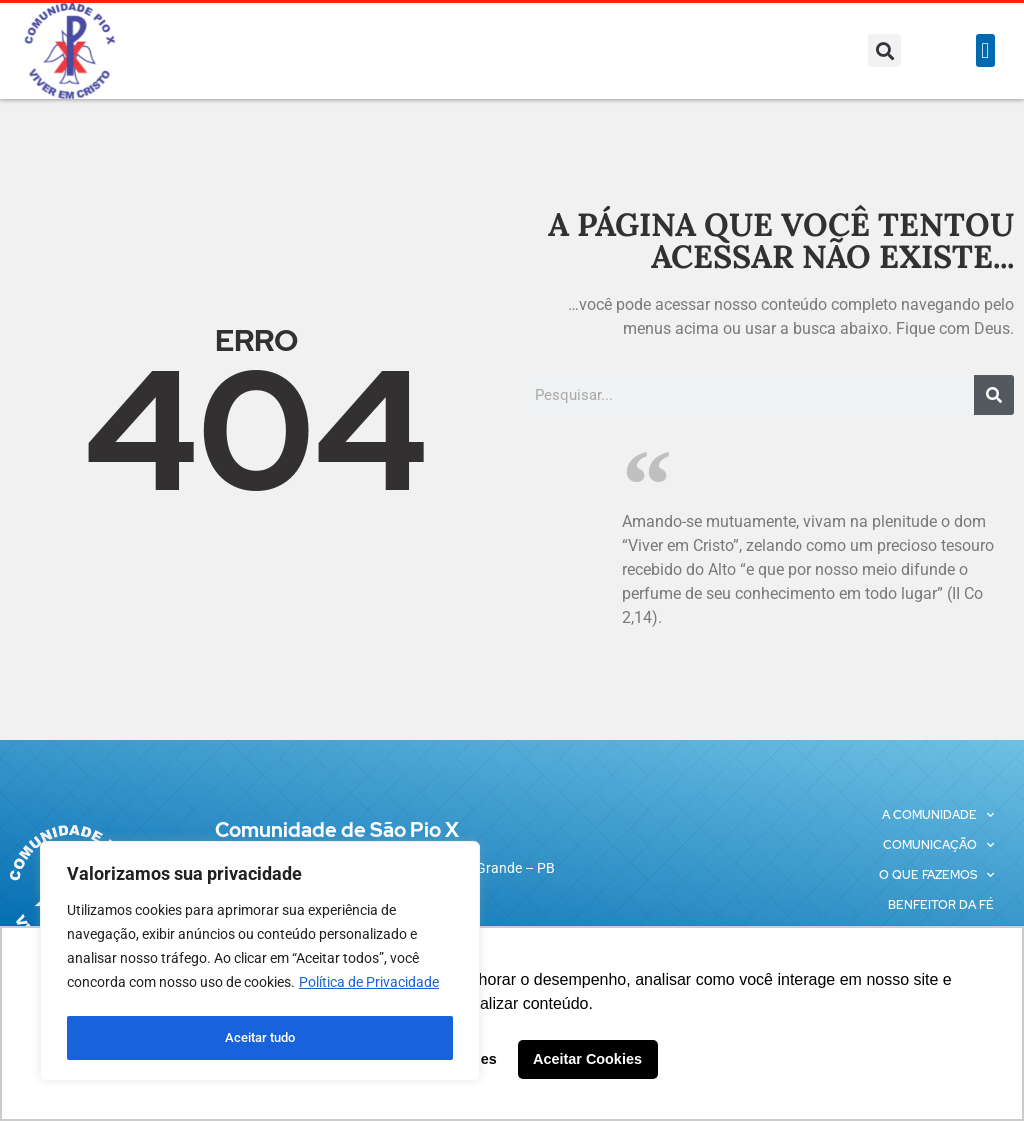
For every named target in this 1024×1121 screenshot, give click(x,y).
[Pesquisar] (994, 395)
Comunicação (938, 845)
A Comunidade (938, 815)
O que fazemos (936, 875)
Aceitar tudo (260, 1038)
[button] (884, 50)
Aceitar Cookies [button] (587, 1059)
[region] (260, 964)
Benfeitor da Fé (941, 905)
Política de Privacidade (369, 988)
